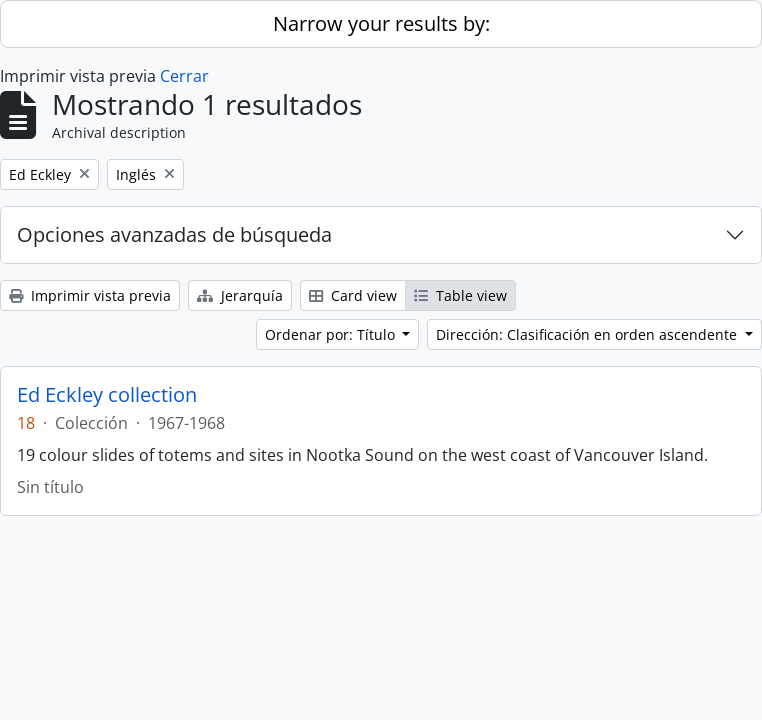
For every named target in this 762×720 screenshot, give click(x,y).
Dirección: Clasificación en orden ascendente (588, 334)
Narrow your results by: (381, 23)
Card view (353, 295)
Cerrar (184, 76)
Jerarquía (240, 295)
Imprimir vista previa (90, 295)
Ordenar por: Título (332, 334)
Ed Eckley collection (107, 395)
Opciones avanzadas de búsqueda (174, 234)
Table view (460, 295)
